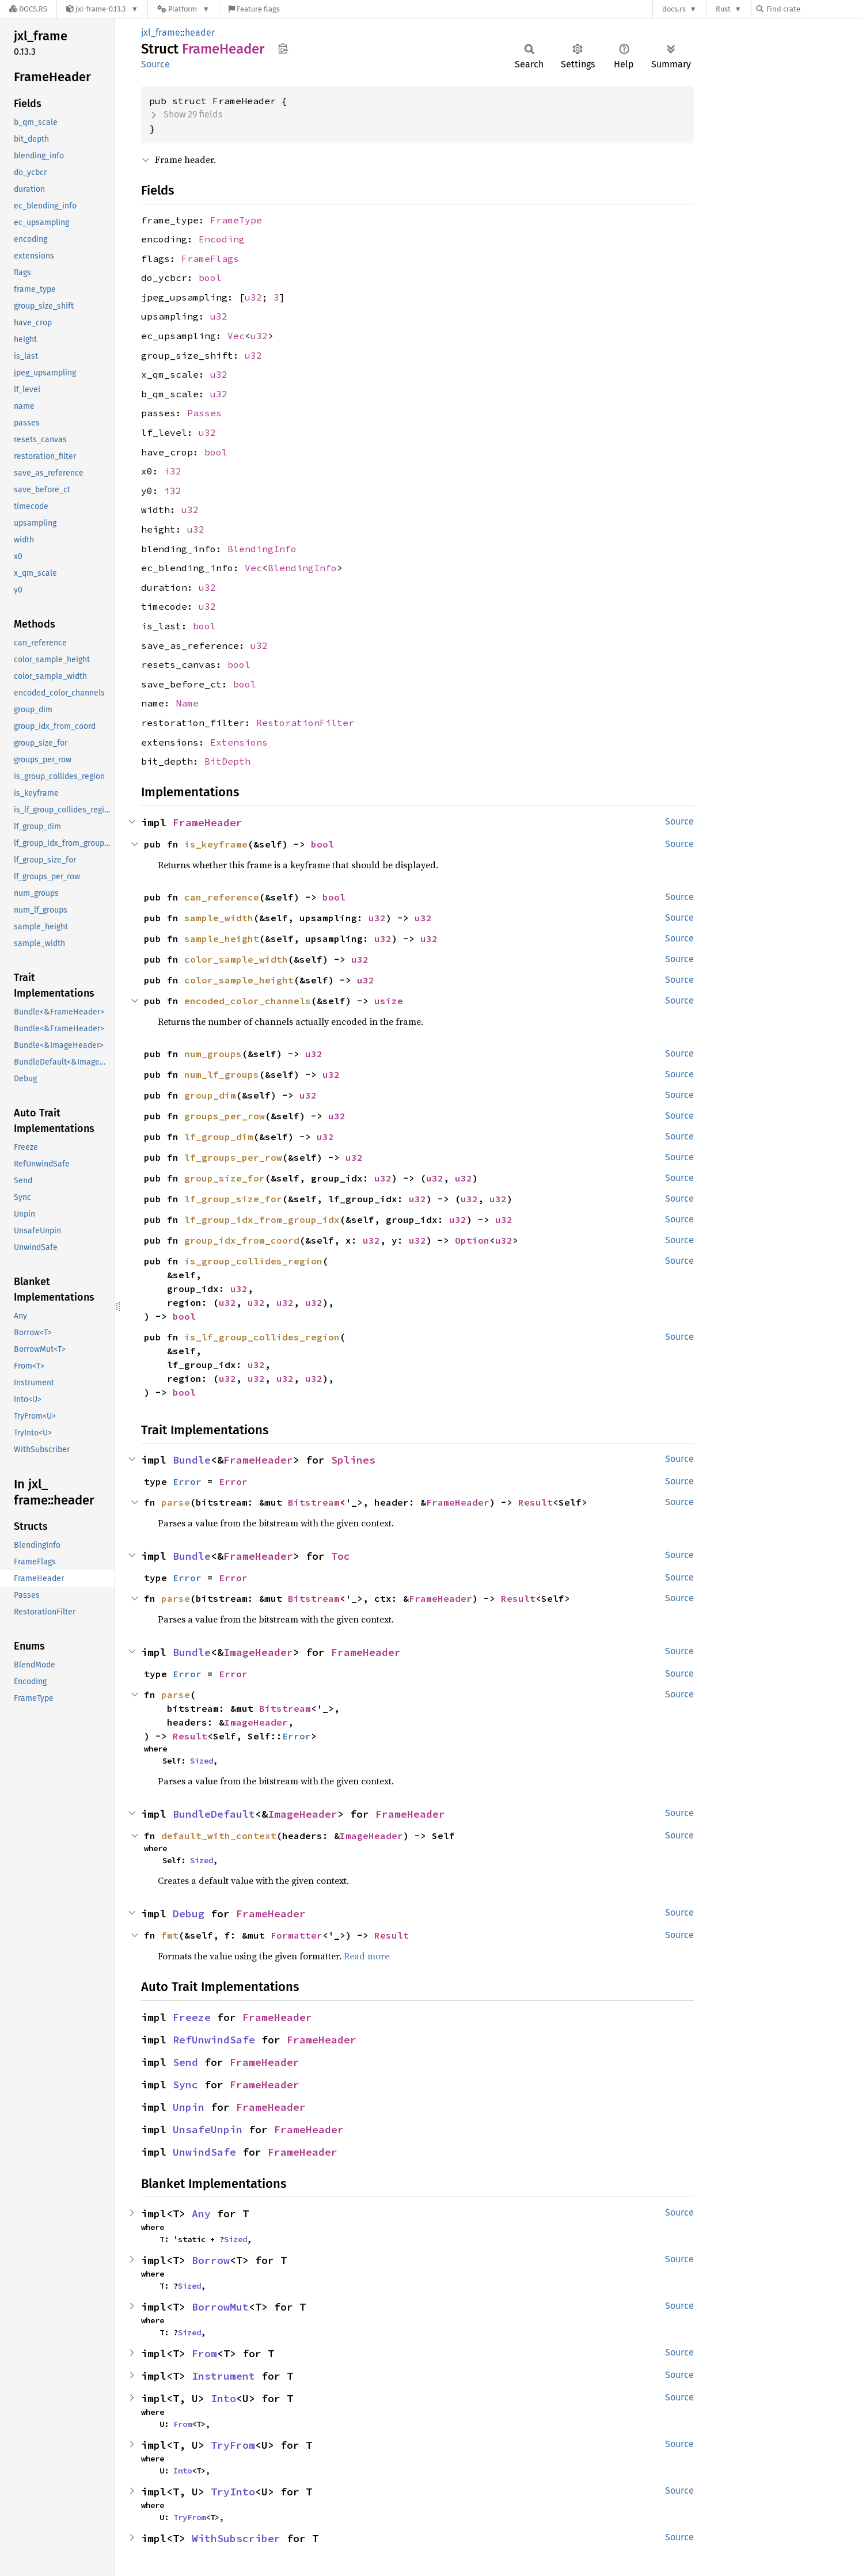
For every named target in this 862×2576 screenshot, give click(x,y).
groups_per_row (224, 1116)
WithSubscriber (236, 2538)
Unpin (188, 2107)
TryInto (233, 2491)
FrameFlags (210, 258)
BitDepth (227, 761)
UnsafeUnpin (207, 2129)
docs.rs (674, 9)
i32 (172, 471)
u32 (253, 297)
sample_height (221, 938)
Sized (201, 1761)
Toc (340, 1556)
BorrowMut (220, 2306)
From (204, 2353)
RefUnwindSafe (214, 2039)
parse (175, 1502)
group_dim (210, 1095)
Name (187, 703)
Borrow (211, 2260)
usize (388, 1000)
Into (223, 2398)
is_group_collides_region (253, 1261)
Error (187, 1481)
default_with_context (218, 1835)
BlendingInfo (262, 548)
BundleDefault (214, 1814)
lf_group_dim (218, 1136)
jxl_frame (160, 32)
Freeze (192, 2017)
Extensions (239, 742)
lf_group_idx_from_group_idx (262, 1219)
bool (210, 277)
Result (535, 1502)
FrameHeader (207, 822)
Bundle (192, 1459)
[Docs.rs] (28, 9)
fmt (170, 1935)
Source (155, 64)
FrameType (236, 220)
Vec (236, 335)
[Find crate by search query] (813, 9)
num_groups (213, 1053)
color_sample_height (239, 980)
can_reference (221, 897)
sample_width (218, 918)
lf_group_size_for (233, 1199)
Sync (185, 2084)
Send (185, 2062)
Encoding (222, 239)
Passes (204, 413)
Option (472, 1240)
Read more (366, 1956)
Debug (188, 1913)
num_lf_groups (221, 1074)
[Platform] (183, 9)
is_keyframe (216, 844)
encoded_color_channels (247, 1000)
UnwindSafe (204, 2152)
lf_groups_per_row (233, 1157)
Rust (723, 9)
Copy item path (283, 48)
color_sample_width (236, 959)
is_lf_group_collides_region (262, 1337)
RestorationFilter (305, 722)
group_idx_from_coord (241, 1240)
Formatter (296, 1935)
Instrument (223, 2376)
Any (201, 2213)
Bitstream (314, 1502)
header (200, 32)
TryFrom (233, 2445)
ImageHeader (258, 1652)
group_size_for (224, 1178)
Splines (353, 1459)
